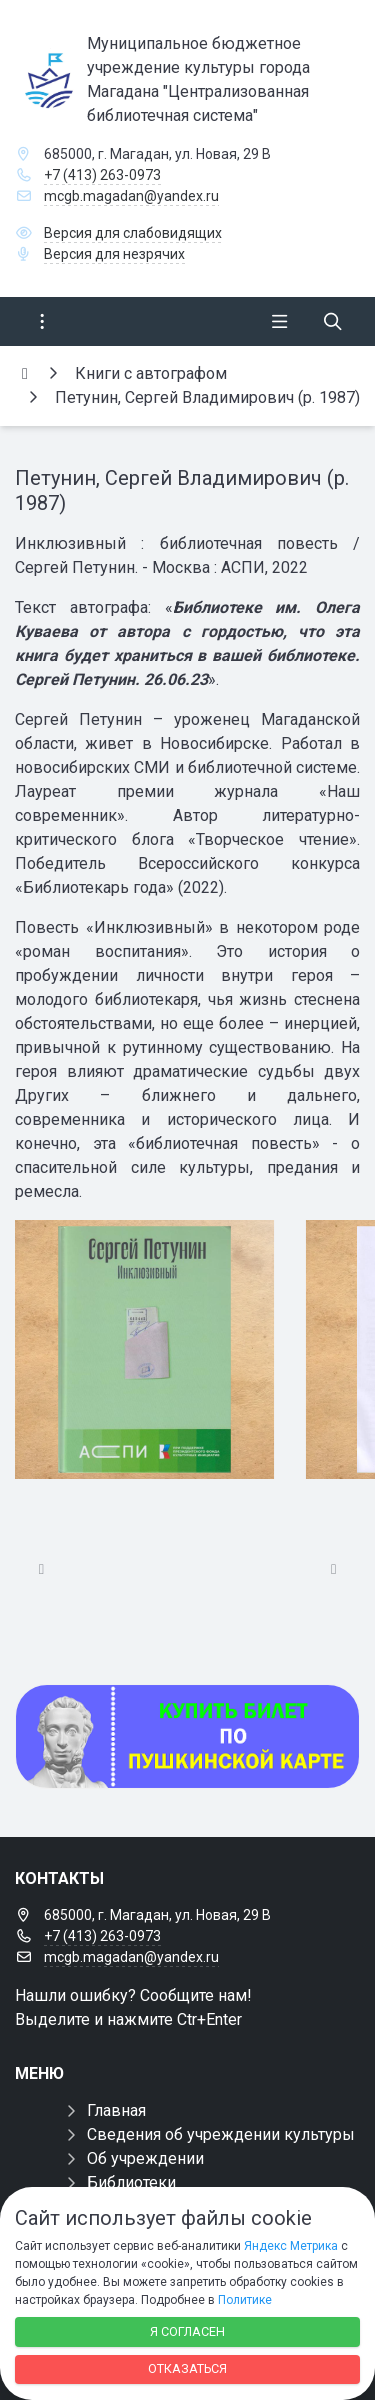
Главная (116, 2110)
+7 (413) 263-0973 (102, 175)
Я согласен (187, 2331)
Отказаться (187, 2368)
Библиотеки (131, 2182)
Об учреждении (145, 2158)
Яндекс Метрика (291, 2246)
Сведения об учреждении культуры (221, 2134)
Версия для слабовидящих (133, 233)
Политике (245, 2300)
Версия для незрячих (114, 254)
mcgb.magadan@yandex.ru (131, 196)
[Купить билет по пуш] (187, 1736)
